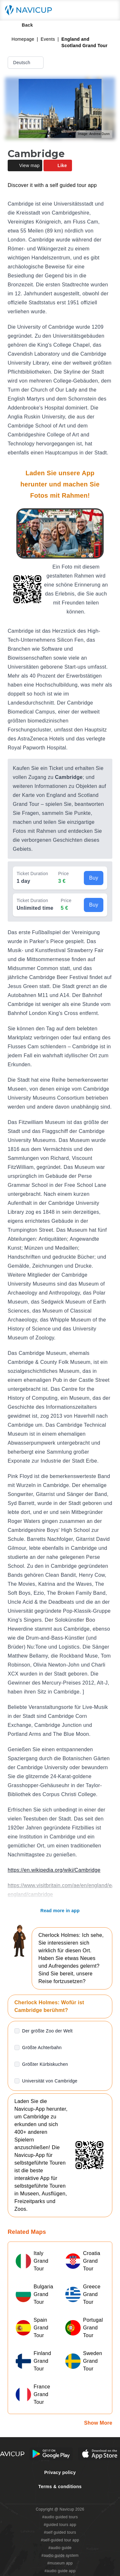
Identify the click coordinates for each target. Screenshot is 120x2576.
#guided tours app (60, 2524)
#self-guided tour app (60, 2540)
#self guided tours (60, 2532)
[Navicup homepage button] (30, 10)
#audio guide (60, 2548)
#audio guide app (60, 2571)
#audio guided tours (60, 2517)
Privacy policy (60, 2472)
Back (23, 25)
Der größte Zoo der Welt (47, 2030)
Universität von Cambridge (49, 2080)
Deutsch (26, 62)
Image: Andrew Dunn (94, 134)
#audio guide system (59, 2555)
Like (58, 165)
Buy (93, 878)
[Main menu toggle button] (108, 10)
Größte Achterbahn (42, 2047)
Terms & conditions (60, 2486)
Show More (98, 2423)
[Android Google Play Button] (51, 2453)
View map (25, 165)
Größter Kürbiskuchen (45, 2064)
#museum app (60, 2563)
